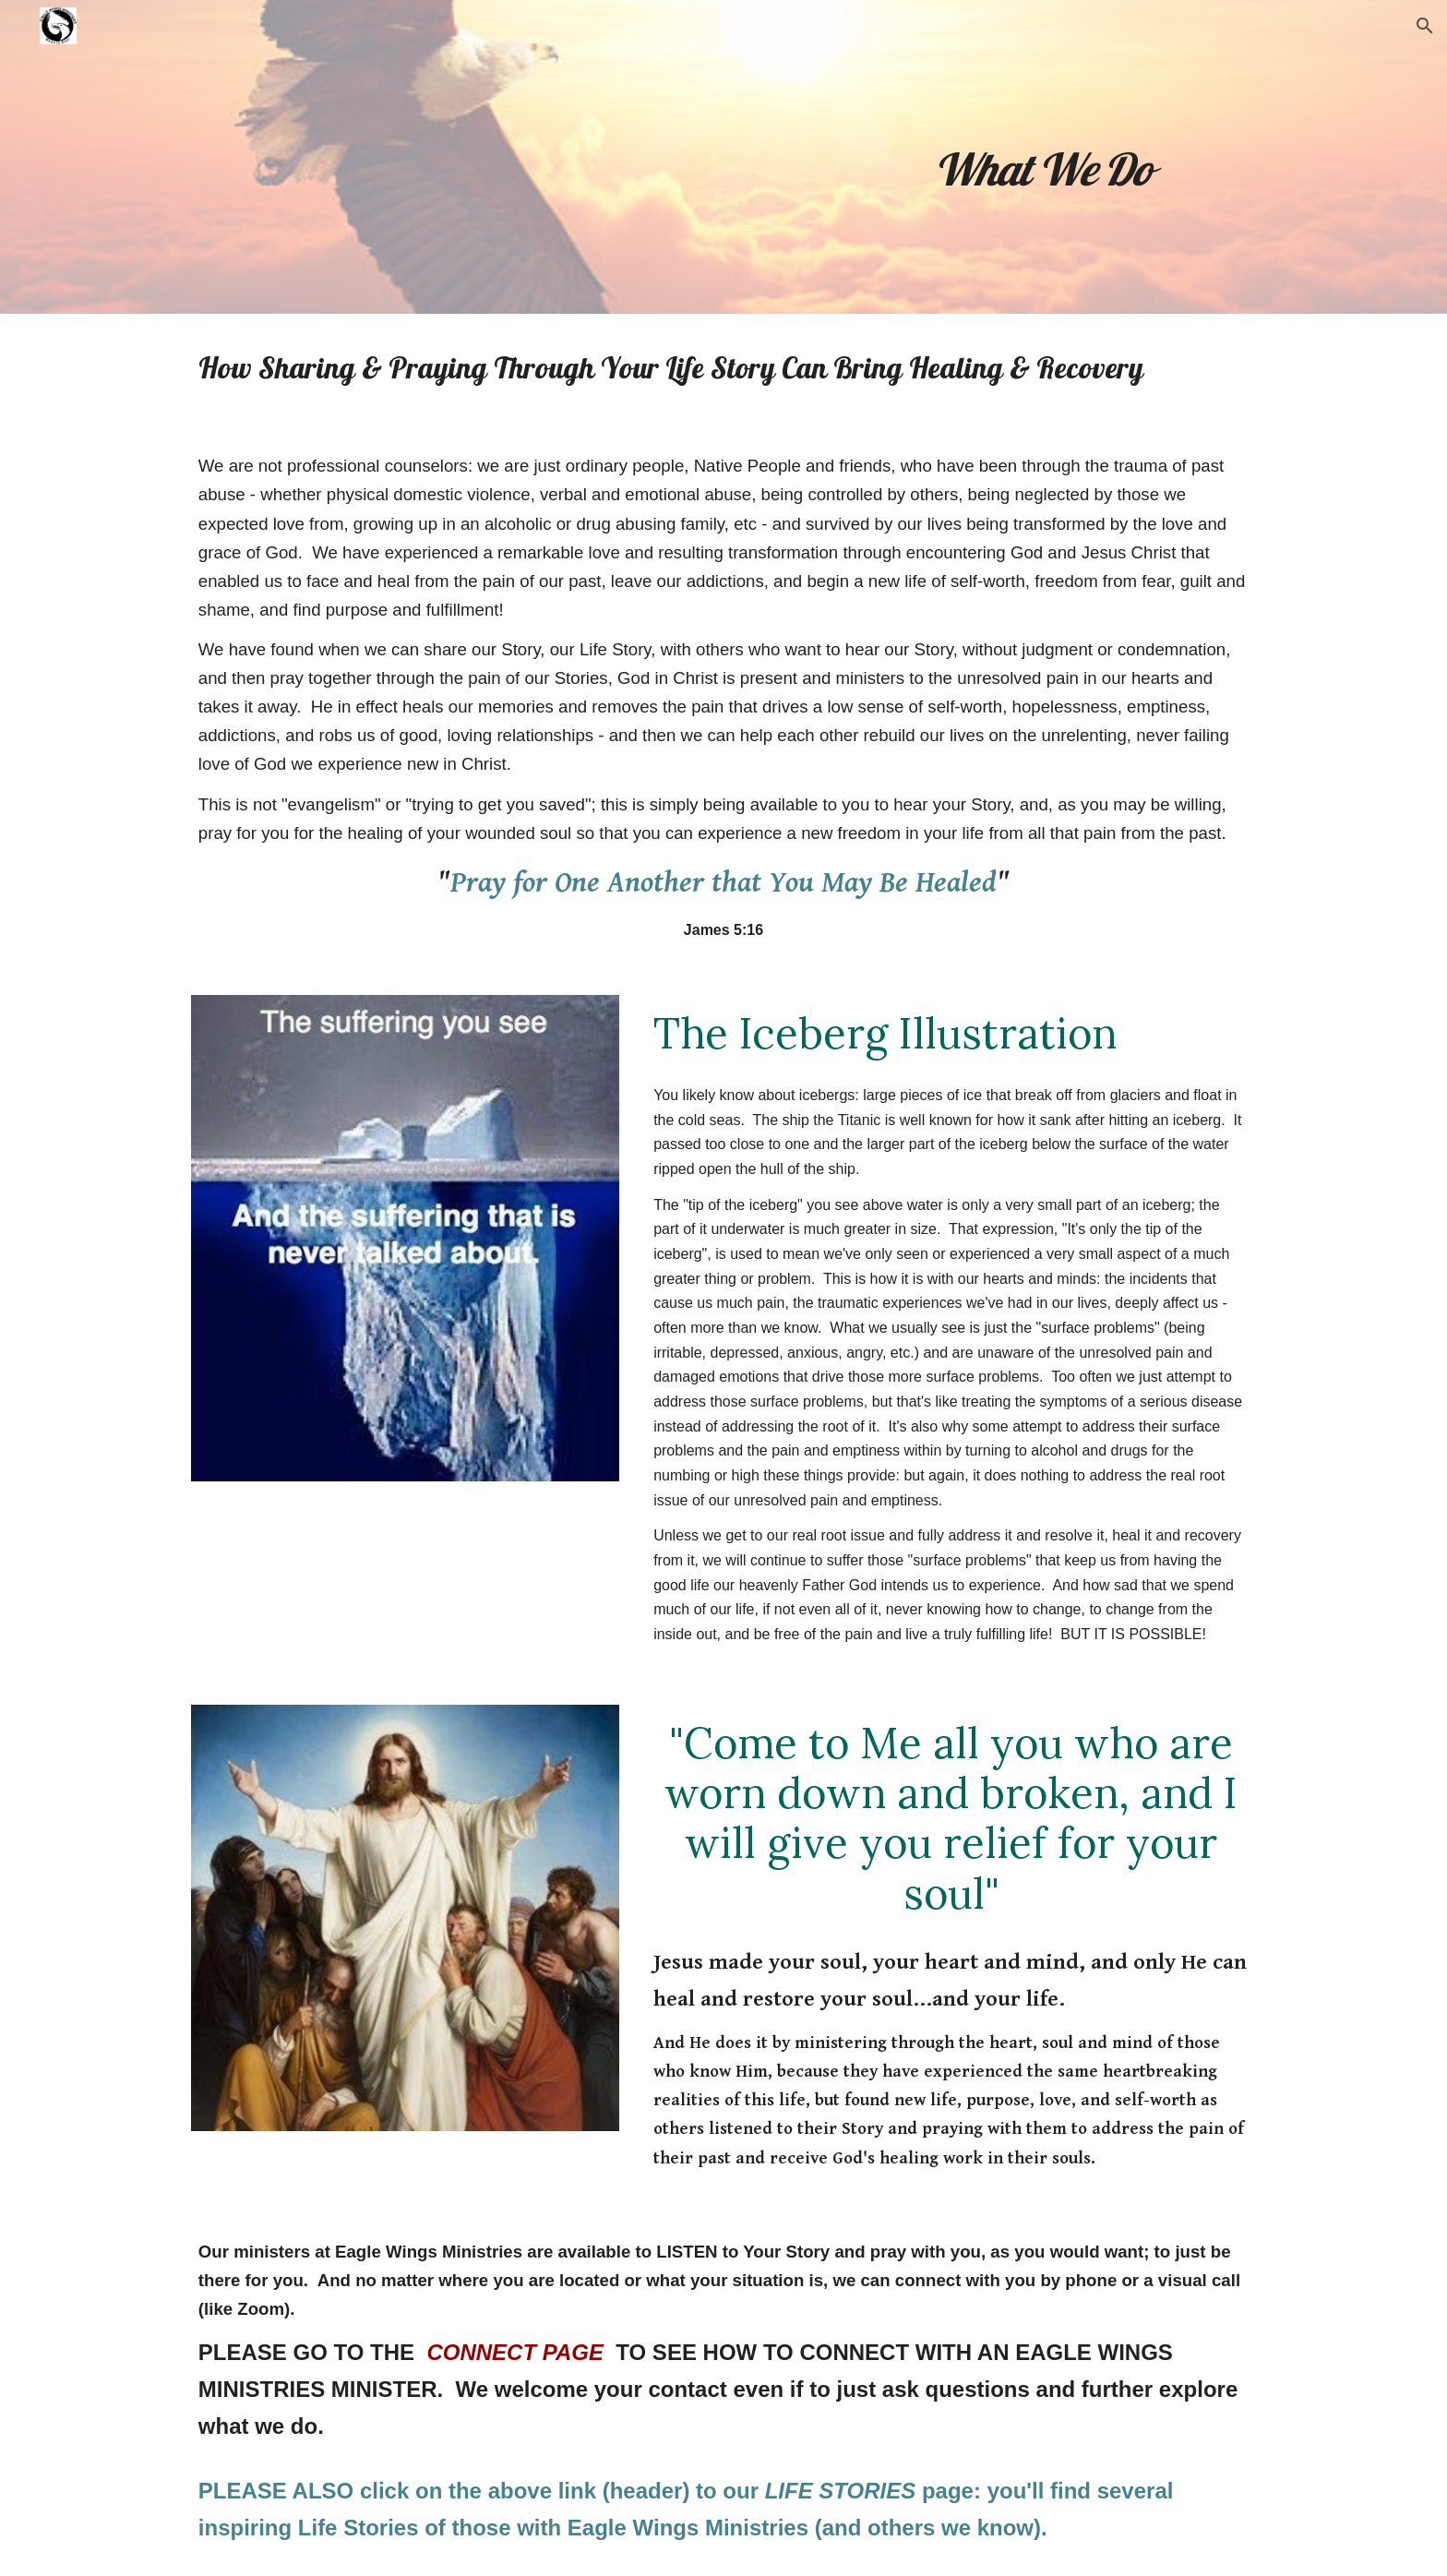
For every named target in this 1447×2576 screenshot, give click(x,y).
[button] (1425, 26)
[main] (1042, 156)
